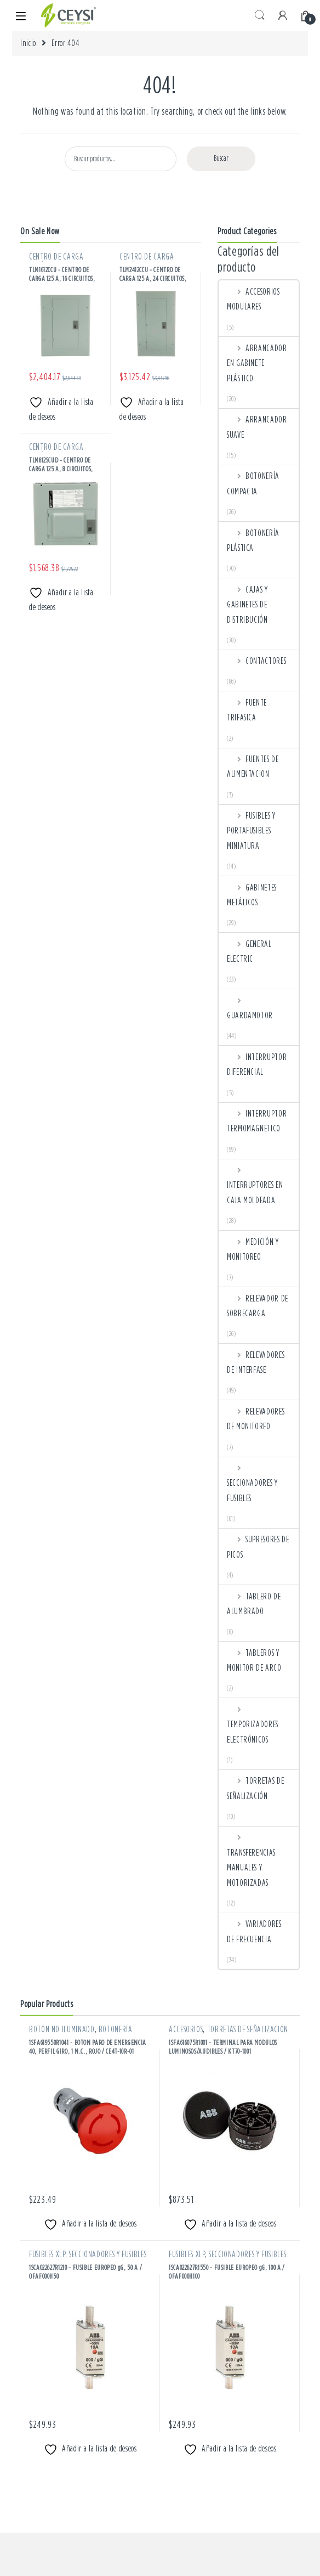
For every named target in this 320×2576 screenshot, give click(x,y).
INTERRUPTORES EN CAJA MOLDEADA (255, 1184)
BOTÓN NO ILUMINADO (62, 2029)
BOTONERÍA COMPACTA (253, 483)
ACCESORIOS (186, 2029)
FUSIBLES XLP (47, 2254)
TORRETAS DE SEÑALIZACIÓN (255, 1788)
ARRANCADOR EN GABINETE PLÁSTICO (257, 362)
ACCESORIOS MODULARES (253, 299)
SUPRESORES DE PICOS (258, 1546)
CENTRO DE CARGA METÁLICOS (56, 261)
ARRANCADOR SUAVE (257, 426)
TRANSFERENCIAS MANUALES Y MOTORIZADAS (251, 1859)
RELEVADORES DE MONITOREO (255, 1418)
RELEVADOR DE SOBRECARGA (257, 1305)
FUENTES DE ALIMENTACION (253, 766)
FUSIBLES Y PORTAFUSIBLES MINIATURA (251, 830)
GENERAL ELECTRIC (249, 951)
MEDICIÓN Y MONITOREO (253, 1249)
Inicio (28, 42)
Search (260, 15)
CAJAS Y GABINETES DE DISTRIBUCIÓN (247, 604)
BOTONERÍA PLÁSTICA (253, 540)
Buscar (221, 158)
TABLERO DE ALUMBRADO (254, 1603)
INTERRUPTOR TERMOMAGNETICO (257, 1120)
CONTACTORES (256, 660)
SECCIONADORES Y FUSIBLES (252, 1482)
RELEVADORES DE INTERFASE (255, 1362)
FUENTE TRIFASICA (247, 709)
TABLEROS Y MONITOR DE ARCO (254, 1660)
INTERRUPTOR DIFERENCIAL (257, 1064)
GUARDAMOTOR (250, 1007)
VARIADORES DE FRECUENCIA (254, 1931)
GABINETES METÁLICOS (252, 894)
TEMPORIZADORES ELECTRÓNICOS (252, 1724)
